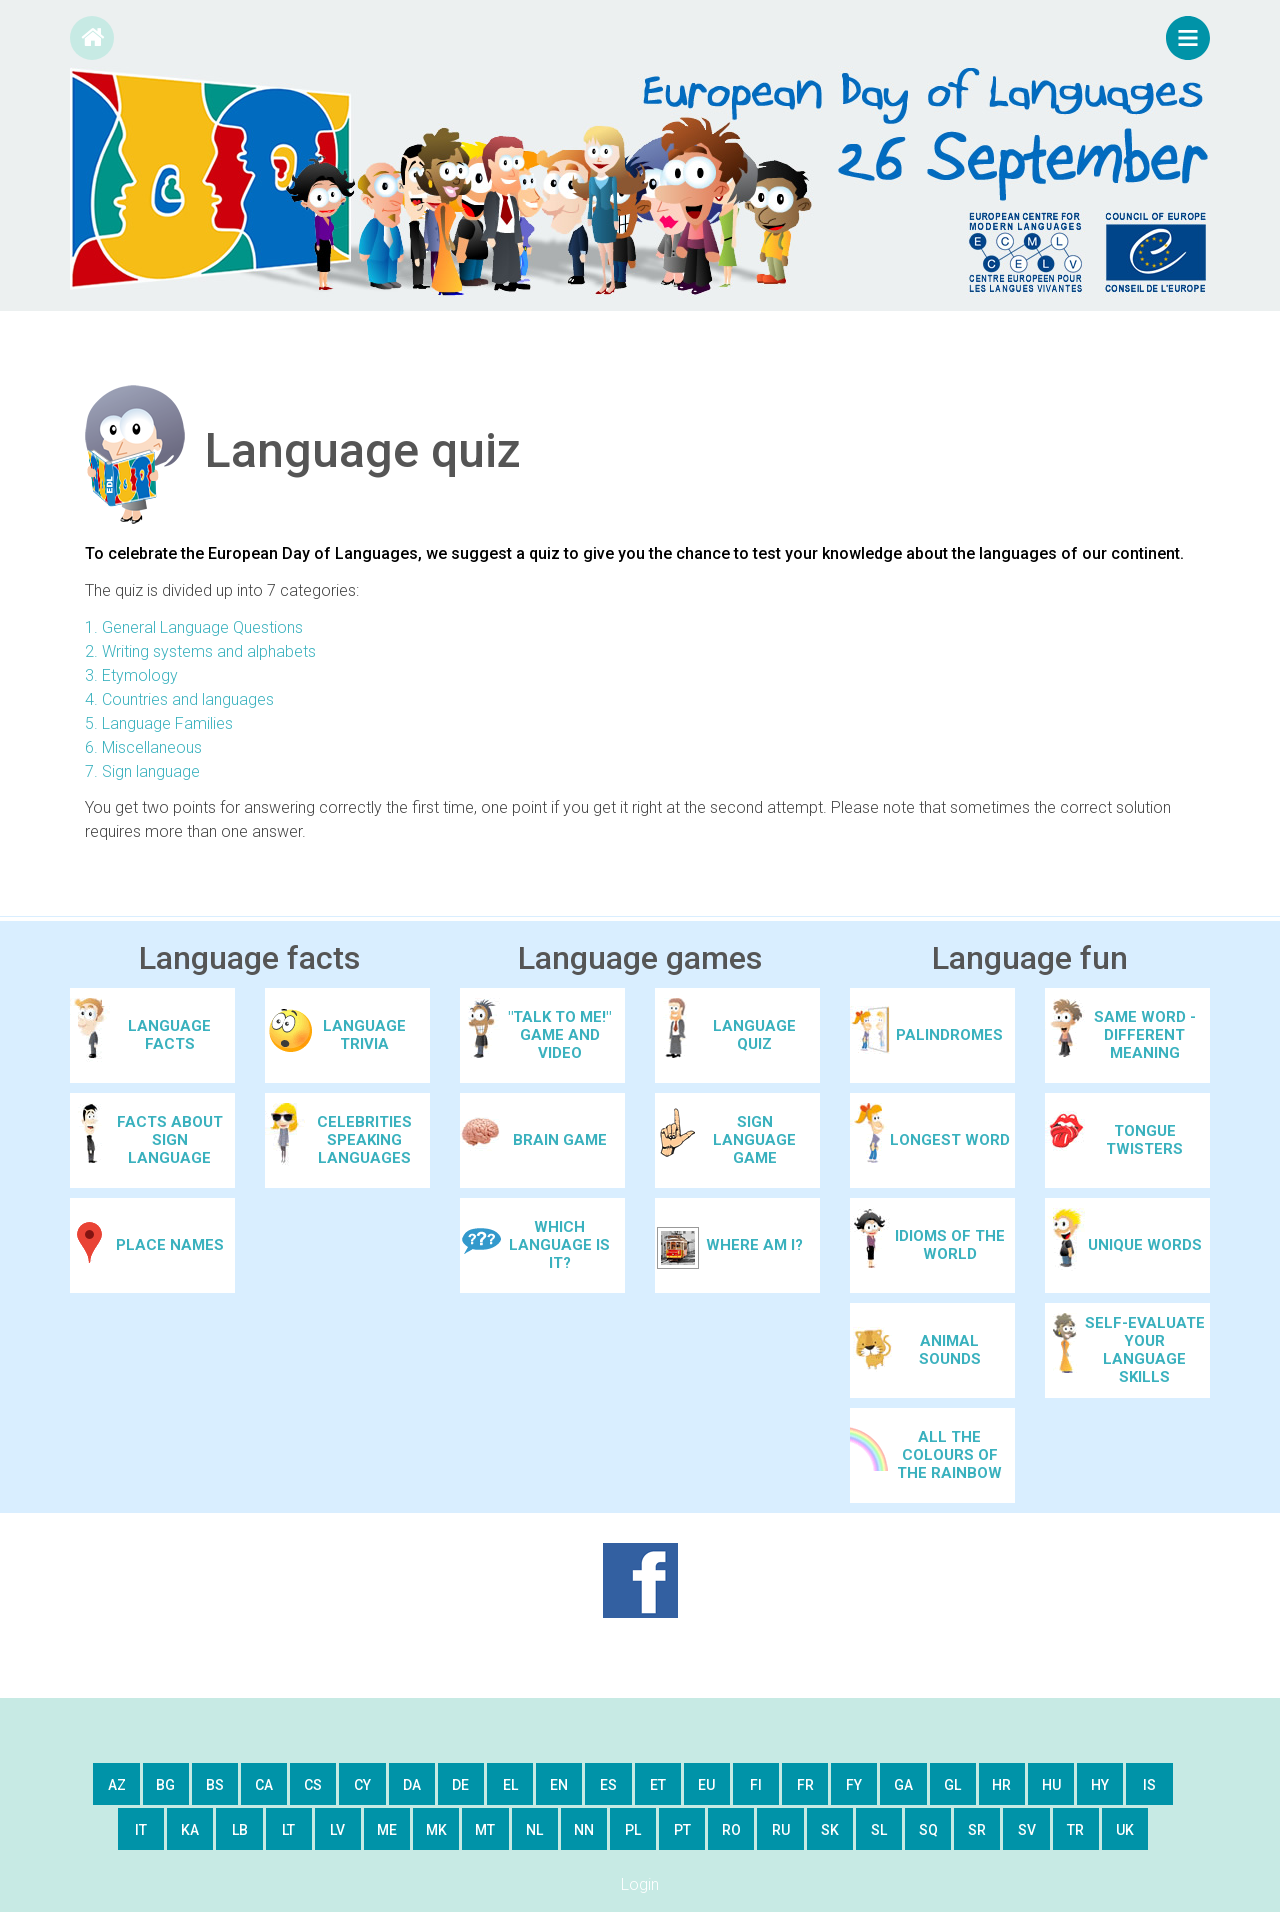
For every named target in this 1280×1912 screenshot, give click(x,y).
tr (1075, 1830)
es (608, 1785)
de (460, 1785)
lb (240, 1830)
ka (190, 1830)
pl (633, 1830)
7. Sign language (142, 771)
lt (288, 1830)
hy (1100, 1785)
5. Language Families (159, 723)
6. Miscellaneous (143, 747)
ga (903, 1785)
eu (706, 1785)
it (141, 1830)
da (412, 1785)
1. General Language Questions (194, 627)
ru (781, 1830)
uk (1125, 1830)
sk (830, 1830)
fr (805, 1785)
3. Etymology (131, 675)
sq (928, 1830)
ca (264, 1785)
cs (313, 1785)
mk (436, 1830)
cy (362, 1785)
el (510, 1785)
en (559, 1785)
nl (534, 1830)
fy (854, 1785)
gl (952, 1785)
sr (977, 1830)
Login (640, 1884)
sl (879, 1830)
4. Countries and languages (179, 699)
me (387, 1830)
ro (731, 1830)
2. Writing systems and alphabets (200, 651)
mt (485, 1830)
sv (1027, 1830)
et (658, 1785)
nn (584, 1830)
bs (215, 1785)
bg (165, 1785)
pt (682, 1830)
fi (756, 1785)
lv (337, 1830)
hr (1001, 1785)
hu (1051, 1785)
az (117, 1785)
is (1149, 1785)
